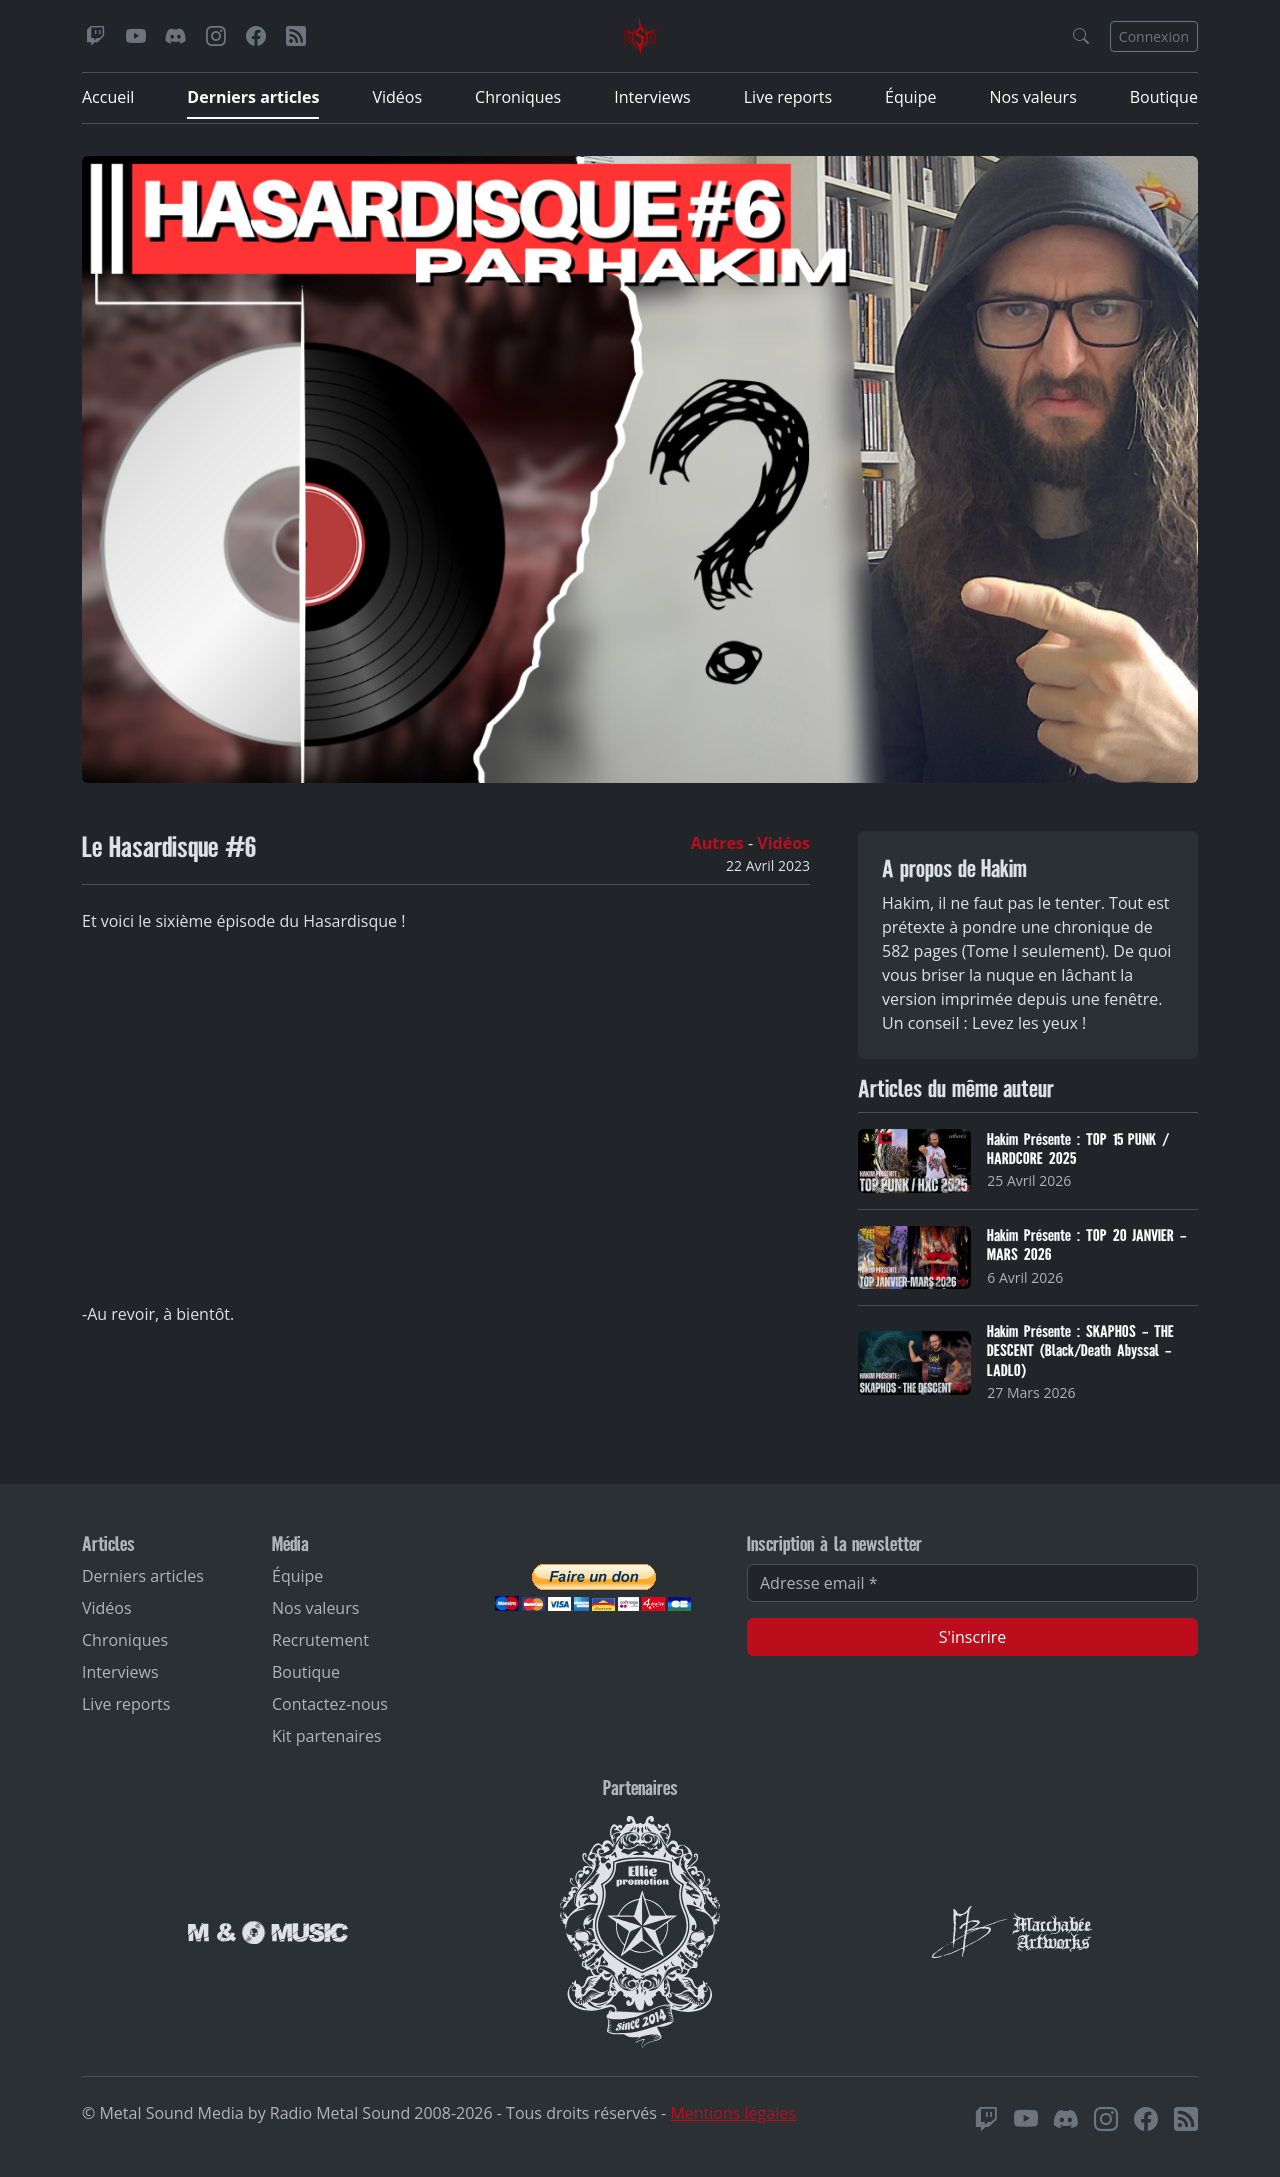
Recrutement (320, 1640)
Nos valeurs (1032, 97)
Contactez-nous (330, 1704)
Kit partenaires (327, 1736)
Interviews (652, 97)
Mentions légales (732, 2113)
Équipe (910, 97)
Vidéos (397, 97)
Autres (719, 843)
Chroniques (518, 97)
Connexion (1154, 36)
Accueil (108, 97)
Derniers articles (253, 97)
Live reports (788, 97)
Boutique (1164, 97)
